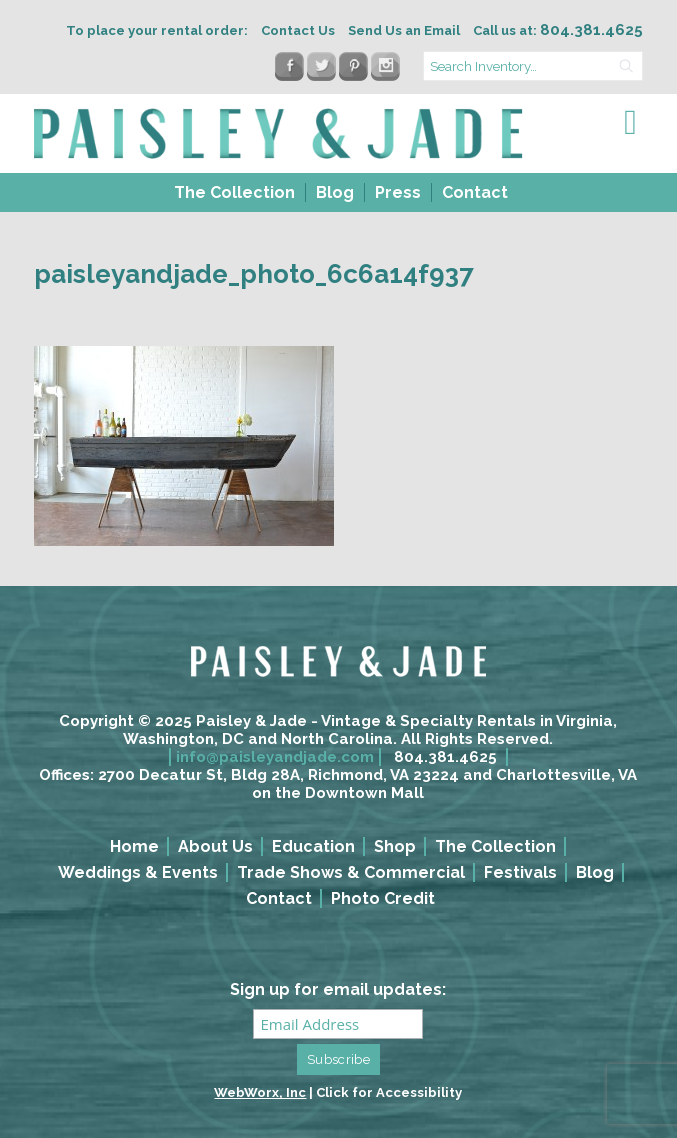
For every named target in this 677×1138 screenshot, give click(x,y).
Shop (395, 846)
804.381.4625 (445, 757)
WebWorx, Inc (260, 1092)
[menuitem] (232, 192)
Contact (475, 192)
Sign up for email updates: (338, 989)
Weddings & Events (138, 872)
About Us (215, 846)
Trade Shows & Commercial (351, 872)
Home (134, 846)
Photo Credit (383, 898)
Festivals (520, 872)
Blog (335, 192)
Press (398, 192)
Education (313, 846)
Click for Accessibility (389, 1092)
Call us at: (558, 30)
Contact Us (298, 30)
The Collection (234, 192)
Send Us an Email (404, 30)
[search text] (533, 66)
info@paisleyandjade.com (275, 757)
